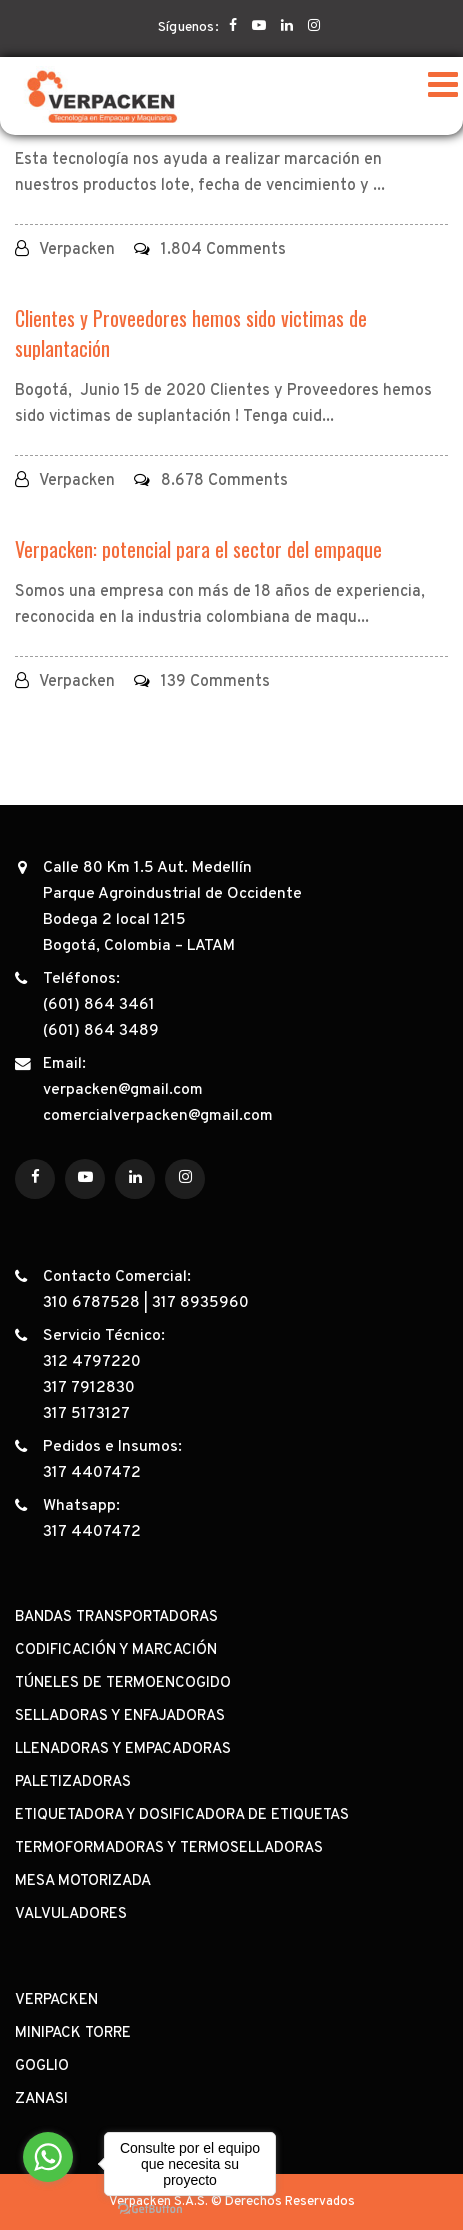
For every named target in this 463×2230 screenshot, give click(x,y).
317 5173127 (86, 1414)
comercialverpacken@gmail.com (158, 1116)
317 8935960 (200, 1303)
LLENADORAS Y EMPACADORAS (123, 1749)
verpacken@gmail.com (123, 1090)
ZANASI (41, 2099)
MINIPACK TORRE (73, 2033)
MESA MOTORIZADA (83, 1881)
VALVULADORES (71, 1914)
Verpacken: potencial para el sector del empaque (198, 549)
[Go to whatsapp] (48, 2157)
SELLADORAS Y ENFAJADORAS (120, 1716)
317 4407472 (92, 1473)
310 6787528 (91, 1303)
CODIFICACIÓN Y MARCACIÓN (116, 1650)
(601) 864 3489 (101, 1031)
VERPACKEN (56, 2000)
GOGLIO (42, 2066)
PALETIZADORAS (73, 1782)
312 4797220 (92, 1362)
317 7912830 (89, 1388)
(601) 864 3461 (99, 1005)
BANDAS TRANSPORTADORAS (116, 1617)
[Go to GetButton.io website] (150, 2209)
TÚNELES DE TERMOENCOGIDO (123, 1683)
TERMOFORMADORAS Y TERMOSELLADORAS (169, 1848)
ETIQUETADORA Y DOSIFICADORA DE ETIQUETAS (182, 1815)
